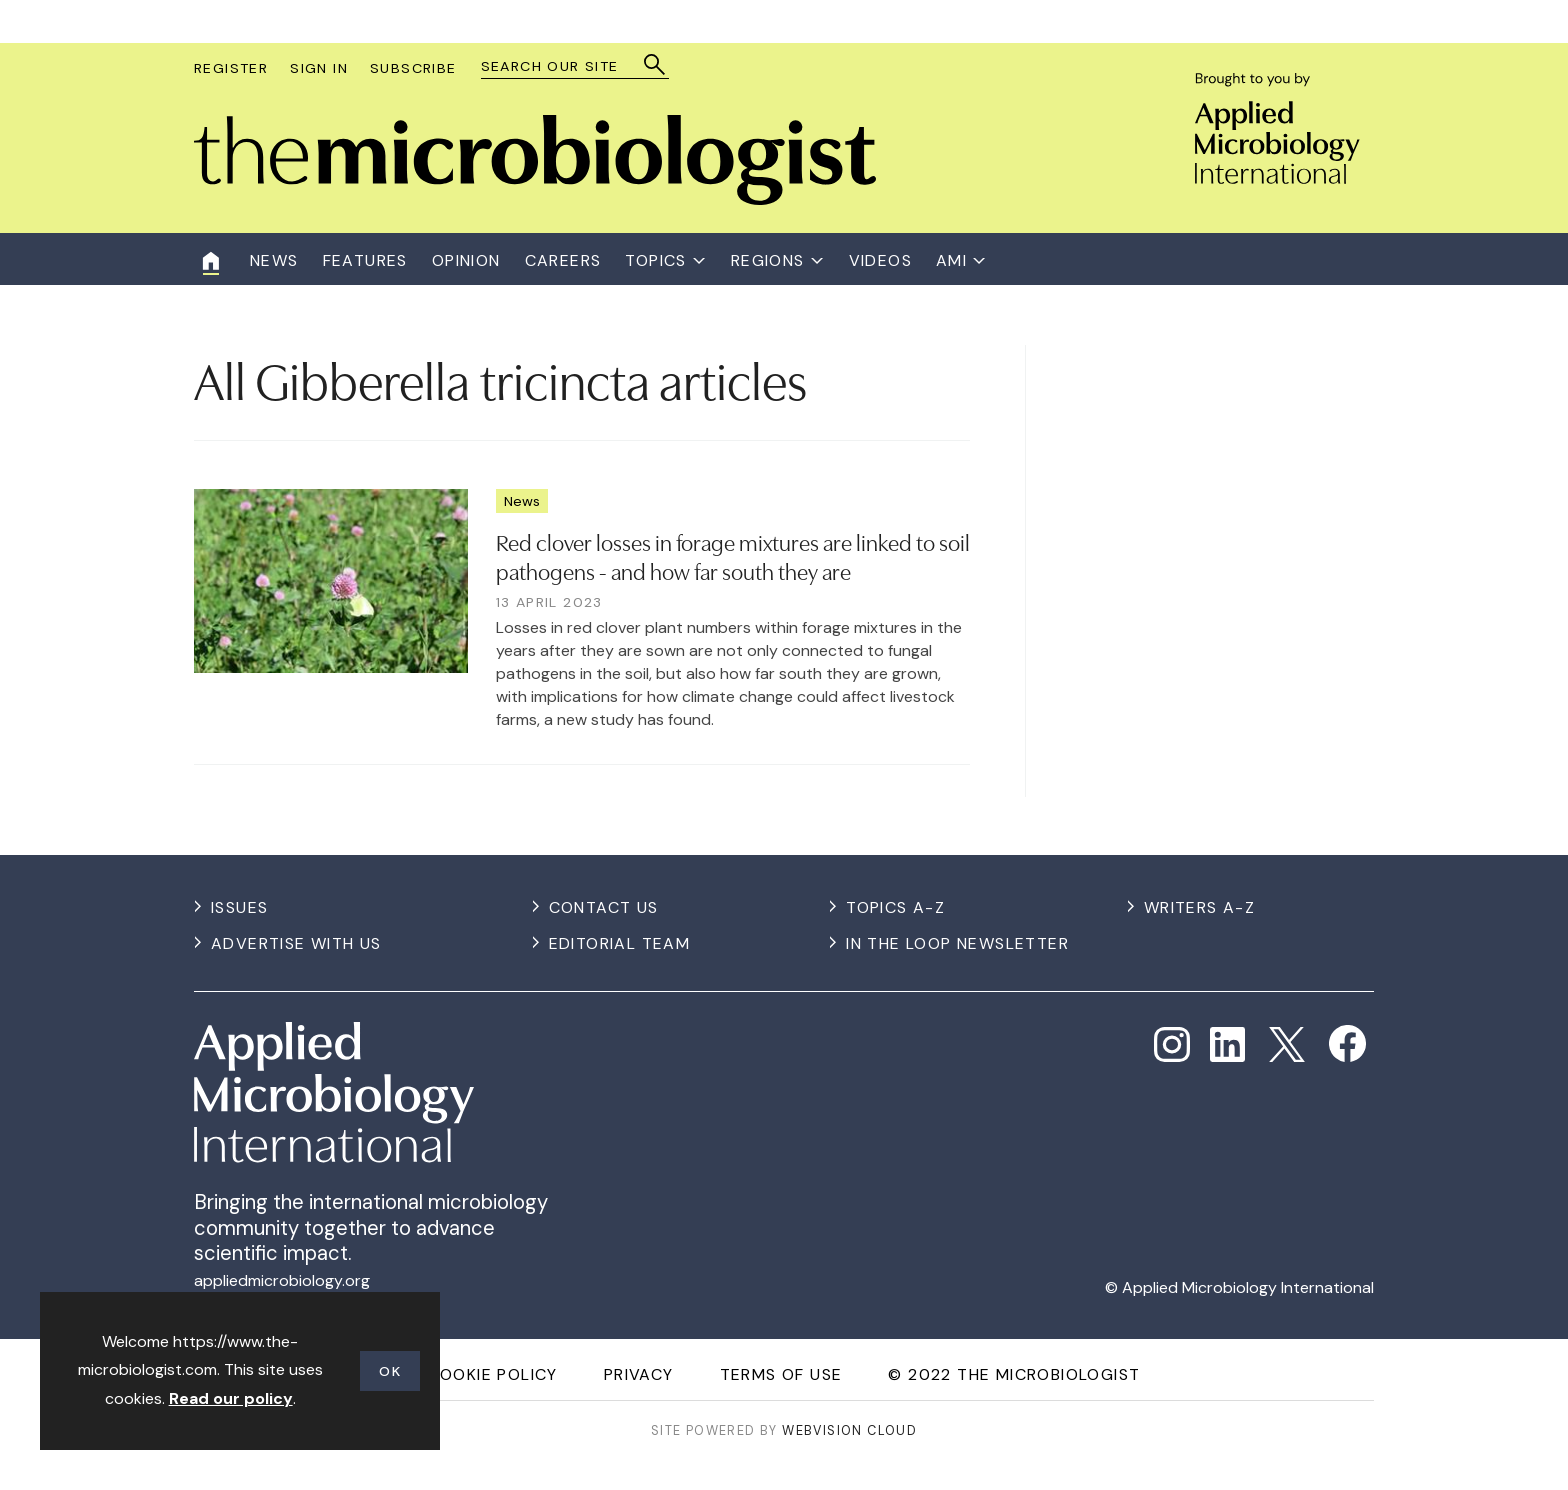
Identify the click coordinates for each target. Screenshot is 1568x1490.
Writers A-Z (1199, 907)
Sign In (319, 68)
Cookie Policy (493, 1374)
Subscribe (413, 68)
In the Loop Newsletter (957, 943)
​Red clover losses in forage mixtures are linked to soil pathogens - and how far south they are (733, 555)
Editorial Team (620, 943)
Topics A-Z (895, 907)
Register (231, 68)
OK (390, 1371)
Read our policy (231, 1398)
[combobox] (565, 66)
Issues (239, 907)
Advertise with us (296, 943)
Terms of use (781, 1374)
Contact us (604, 907)
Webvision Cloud (849, 1430)
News (522, 501)
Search (655, 64)
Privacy (639, 1374)
